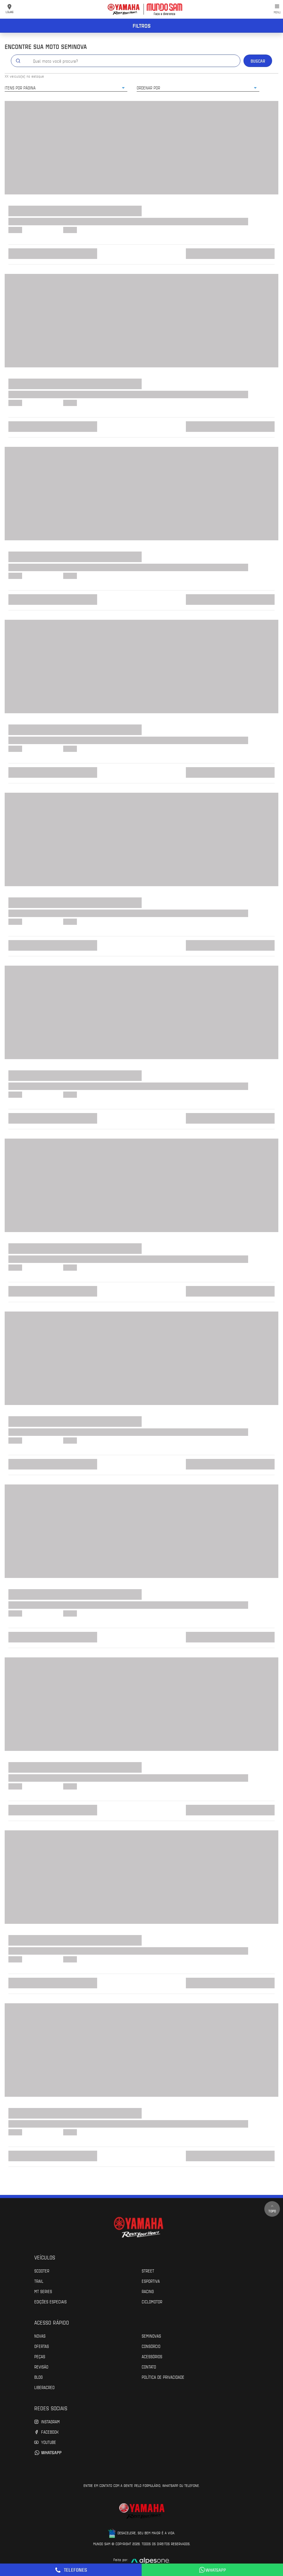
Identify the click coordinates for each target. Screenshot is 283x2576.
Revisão (41, 2366)
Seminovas (151, 2336)
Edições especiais (50, 2301)
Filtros (142, 25)
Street (148, 2270)
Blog (38, 2377)
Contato (149, 2366)
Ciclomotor (152, 2301)
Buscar (258, 61)
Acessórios (152, 2356)
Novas (39, 2336)
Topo (272, 2208)
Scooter (41, 2270)
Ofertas (41, 2346)
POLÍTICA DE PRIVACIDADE (163, 2377)
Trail (38, 2281)
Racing (148, 2291)
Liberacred (44, 2387)
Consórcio (151, 2346)
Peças (39, 2356)
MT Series (43, 2291)
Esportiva (151, 2281)
